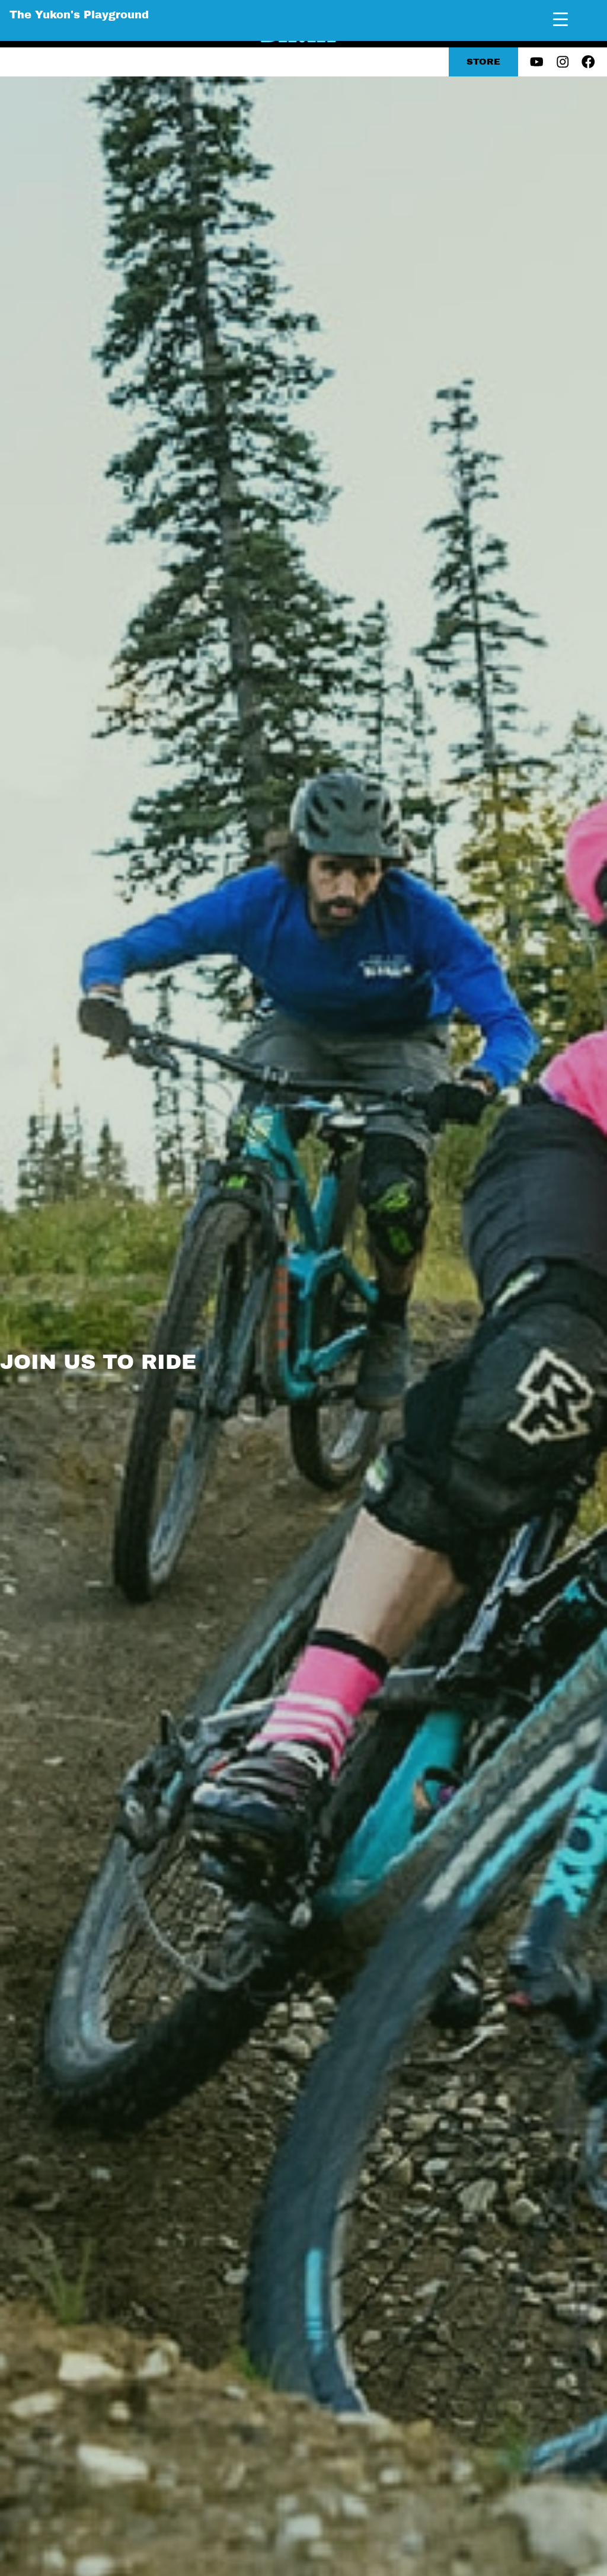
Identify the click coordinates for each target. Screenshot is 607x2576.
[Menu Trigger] (560, 19)
